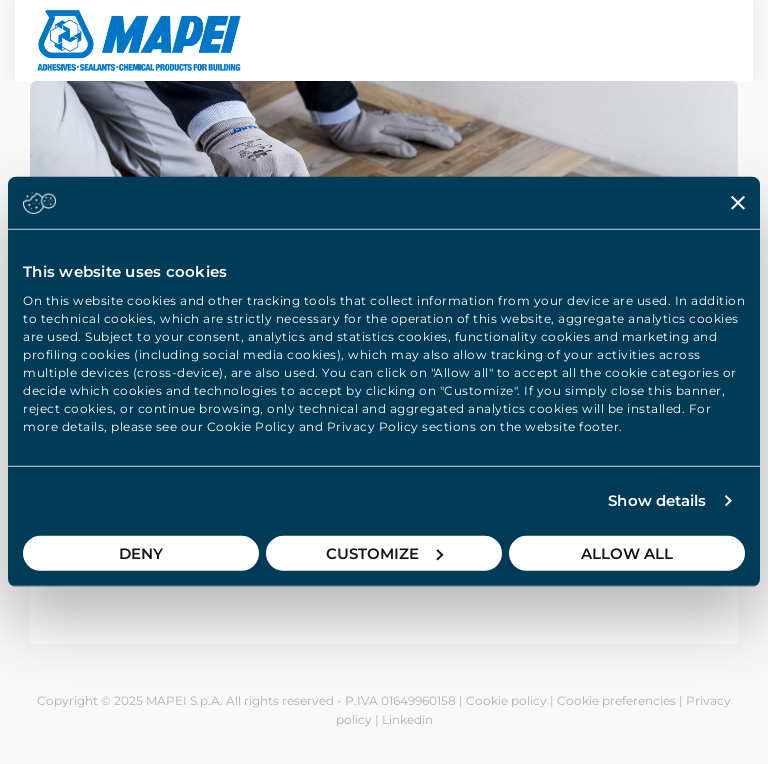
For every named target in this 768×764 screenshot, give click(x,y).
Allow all (627, 552)
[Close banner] (738, 203)
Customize (384, 552)
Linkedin (407, 719)
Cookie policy (506, 700)
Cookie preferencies (616, 700)
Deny (141, 552)
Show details (657, 500)
